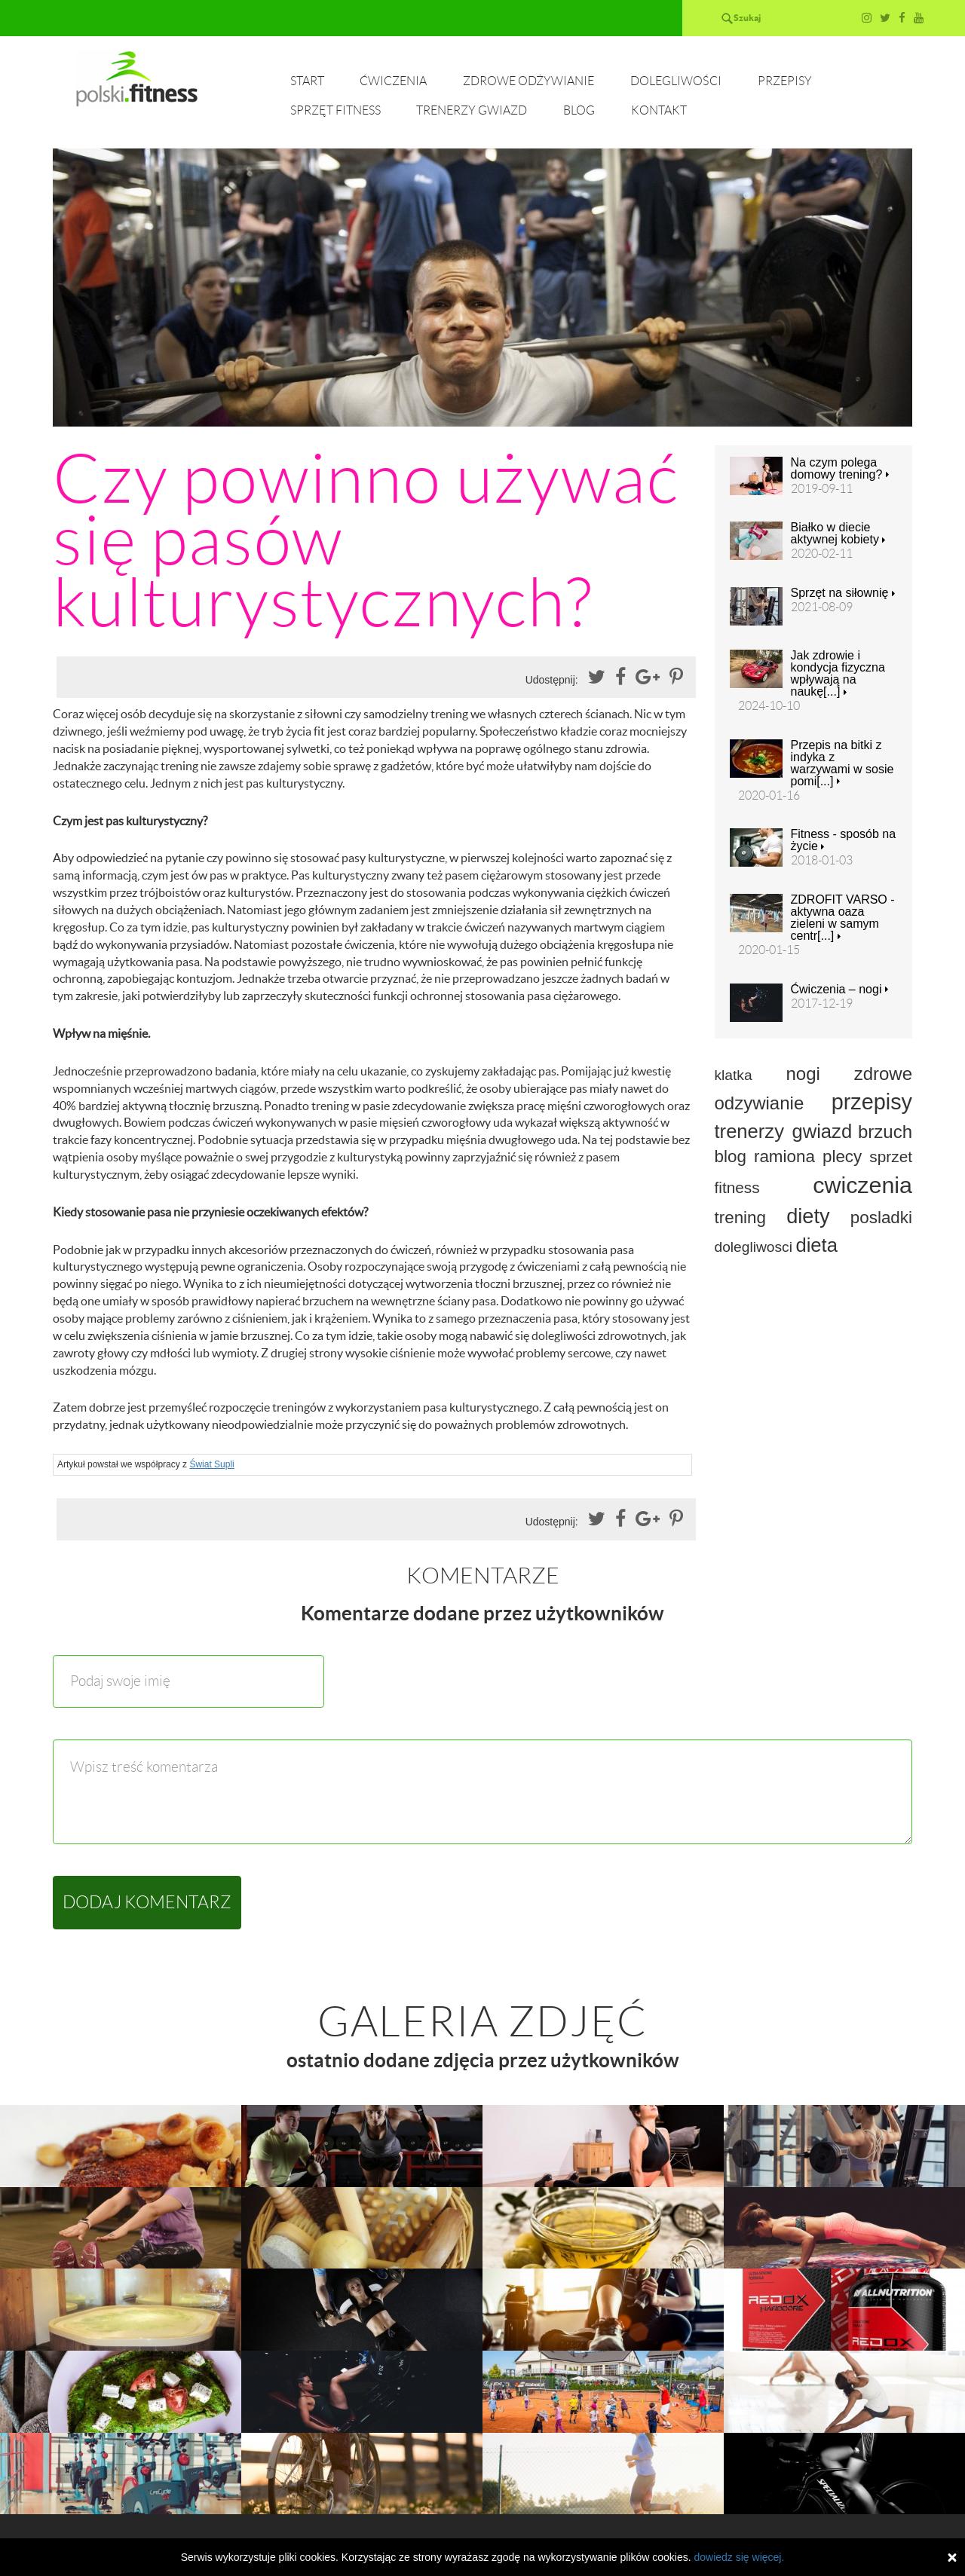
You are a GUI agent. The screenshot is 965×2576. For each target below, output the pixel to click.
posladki (881, 1217)
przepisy (872, 1102)
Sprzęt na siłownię (843, 593)
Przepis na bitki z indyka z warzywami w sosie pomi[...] (842, 763)
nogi (802, 1073)
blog (730, 1156)
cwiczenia (862, 1185)
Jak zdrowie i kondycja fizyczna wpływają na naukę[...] (838, 674)
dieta (816, 1245)
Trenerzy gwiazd (471, 110)
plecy (842, 1156)
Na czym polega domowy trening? (840, 469)
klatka (733, 1075)
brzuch (885, 1131)
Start (307, 81)
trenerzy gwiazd (784, 1131)
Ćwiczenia (393, 81)
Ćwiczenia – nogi (839, 990)
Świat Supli (211, 1464)
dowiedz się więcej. (739, 2557)
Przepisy (785, 81)
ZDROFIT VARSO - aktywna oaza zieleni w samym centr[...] (843, 918)
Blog (579, 110)
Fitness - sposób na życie (843, 840)
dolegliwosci (753, 1247)
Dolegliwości (675, 81)
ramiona (784, 1156)
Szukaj (747, 18)
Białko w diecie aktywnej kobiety (838, 534)
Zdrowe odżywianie (528, 81)
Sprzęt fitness (335, 110)
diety (807, 1216)
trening (740, 1217)
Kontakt (659, 110)
